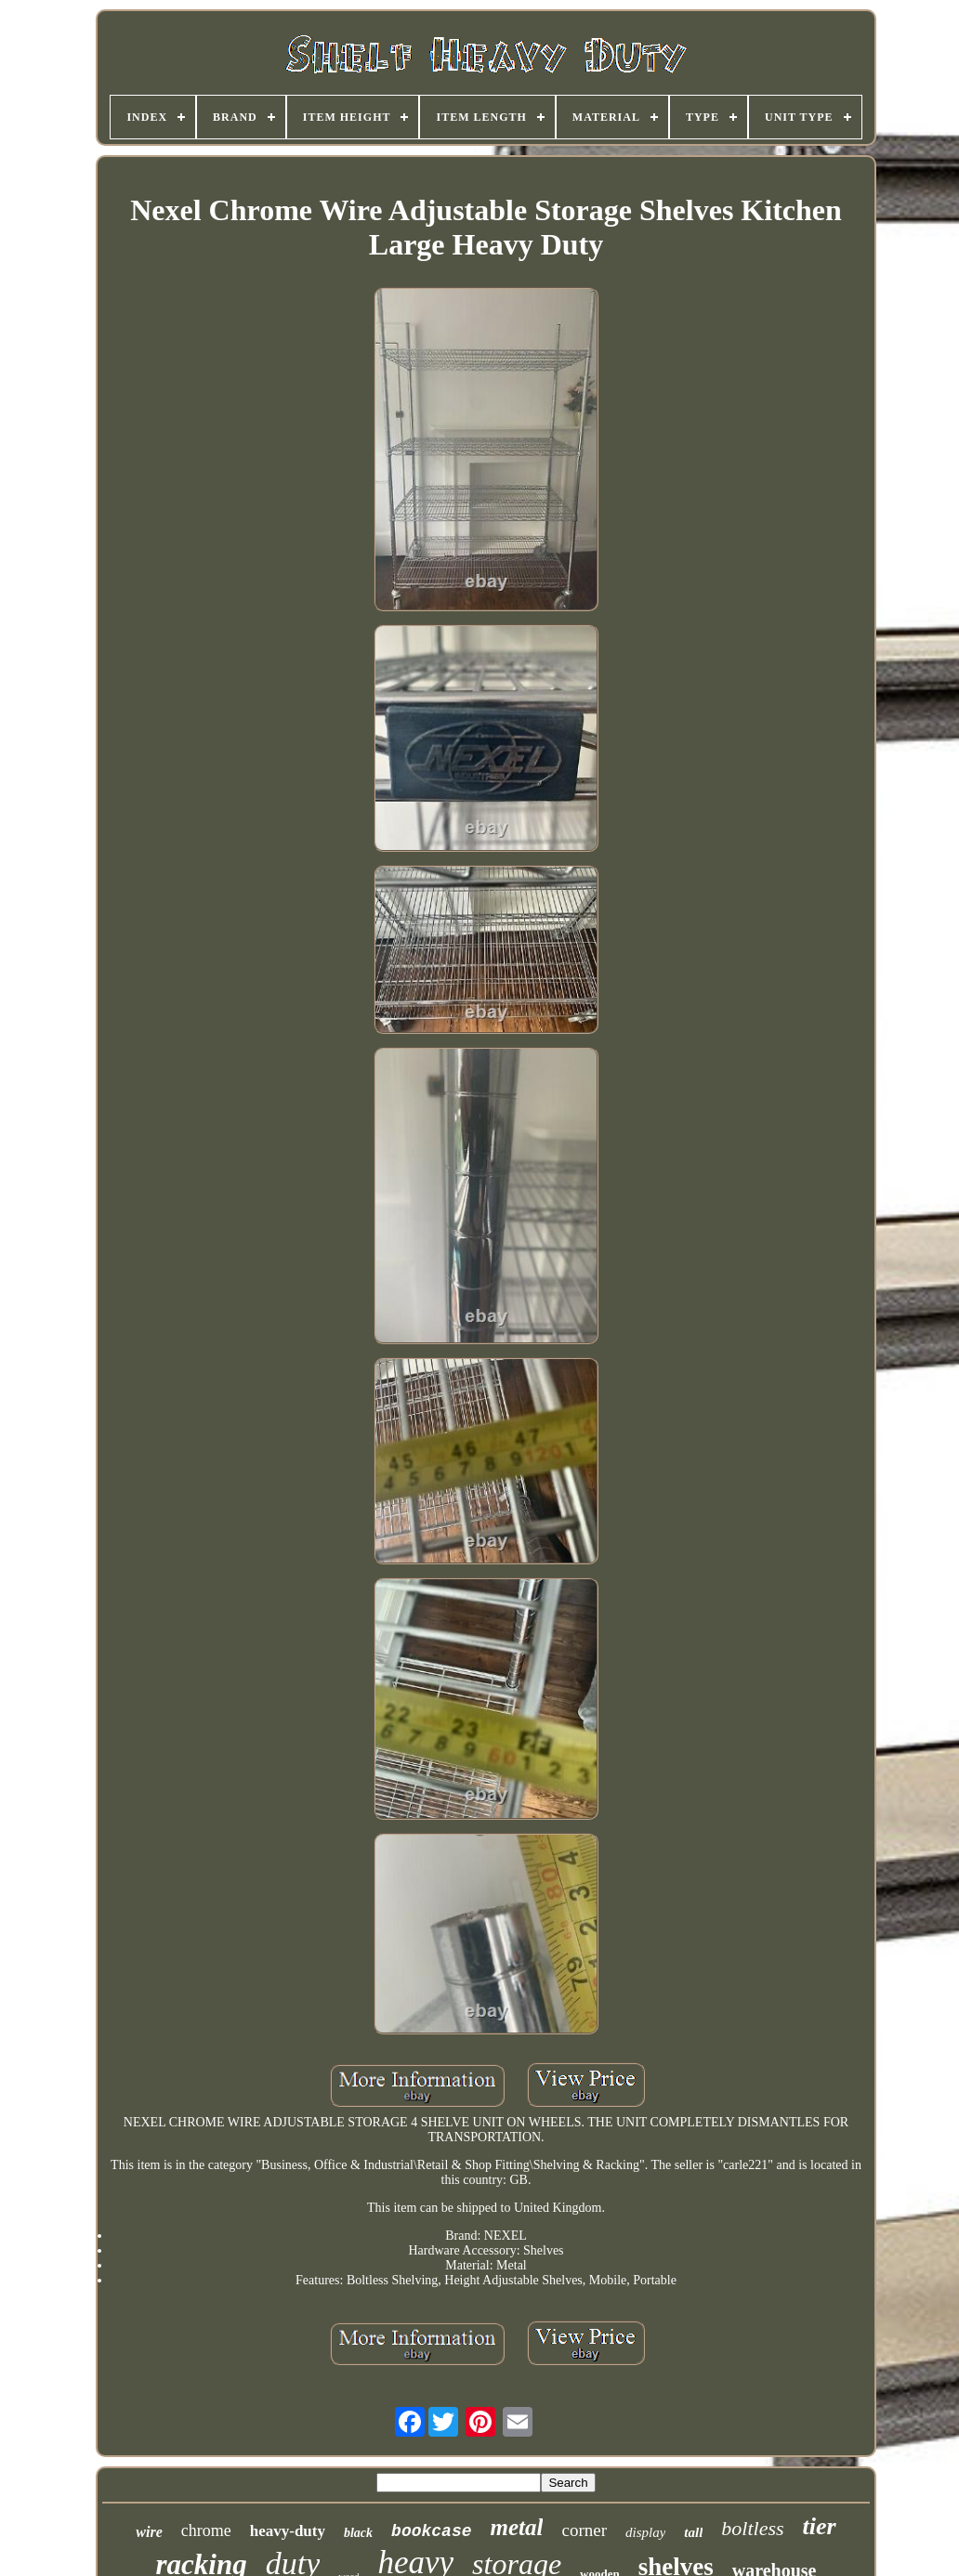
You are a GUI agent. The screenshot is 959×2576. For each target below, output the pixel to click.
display (645, 2532)
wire (149, 2532)
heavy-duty (287, 2531)
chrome (206, 2530)
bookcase (431, 2531)
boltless (752, 2528)
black (358, 2533)
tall (693, 2532)
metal (517, 2527)
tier (819, 2526)
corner (584, 2530)
